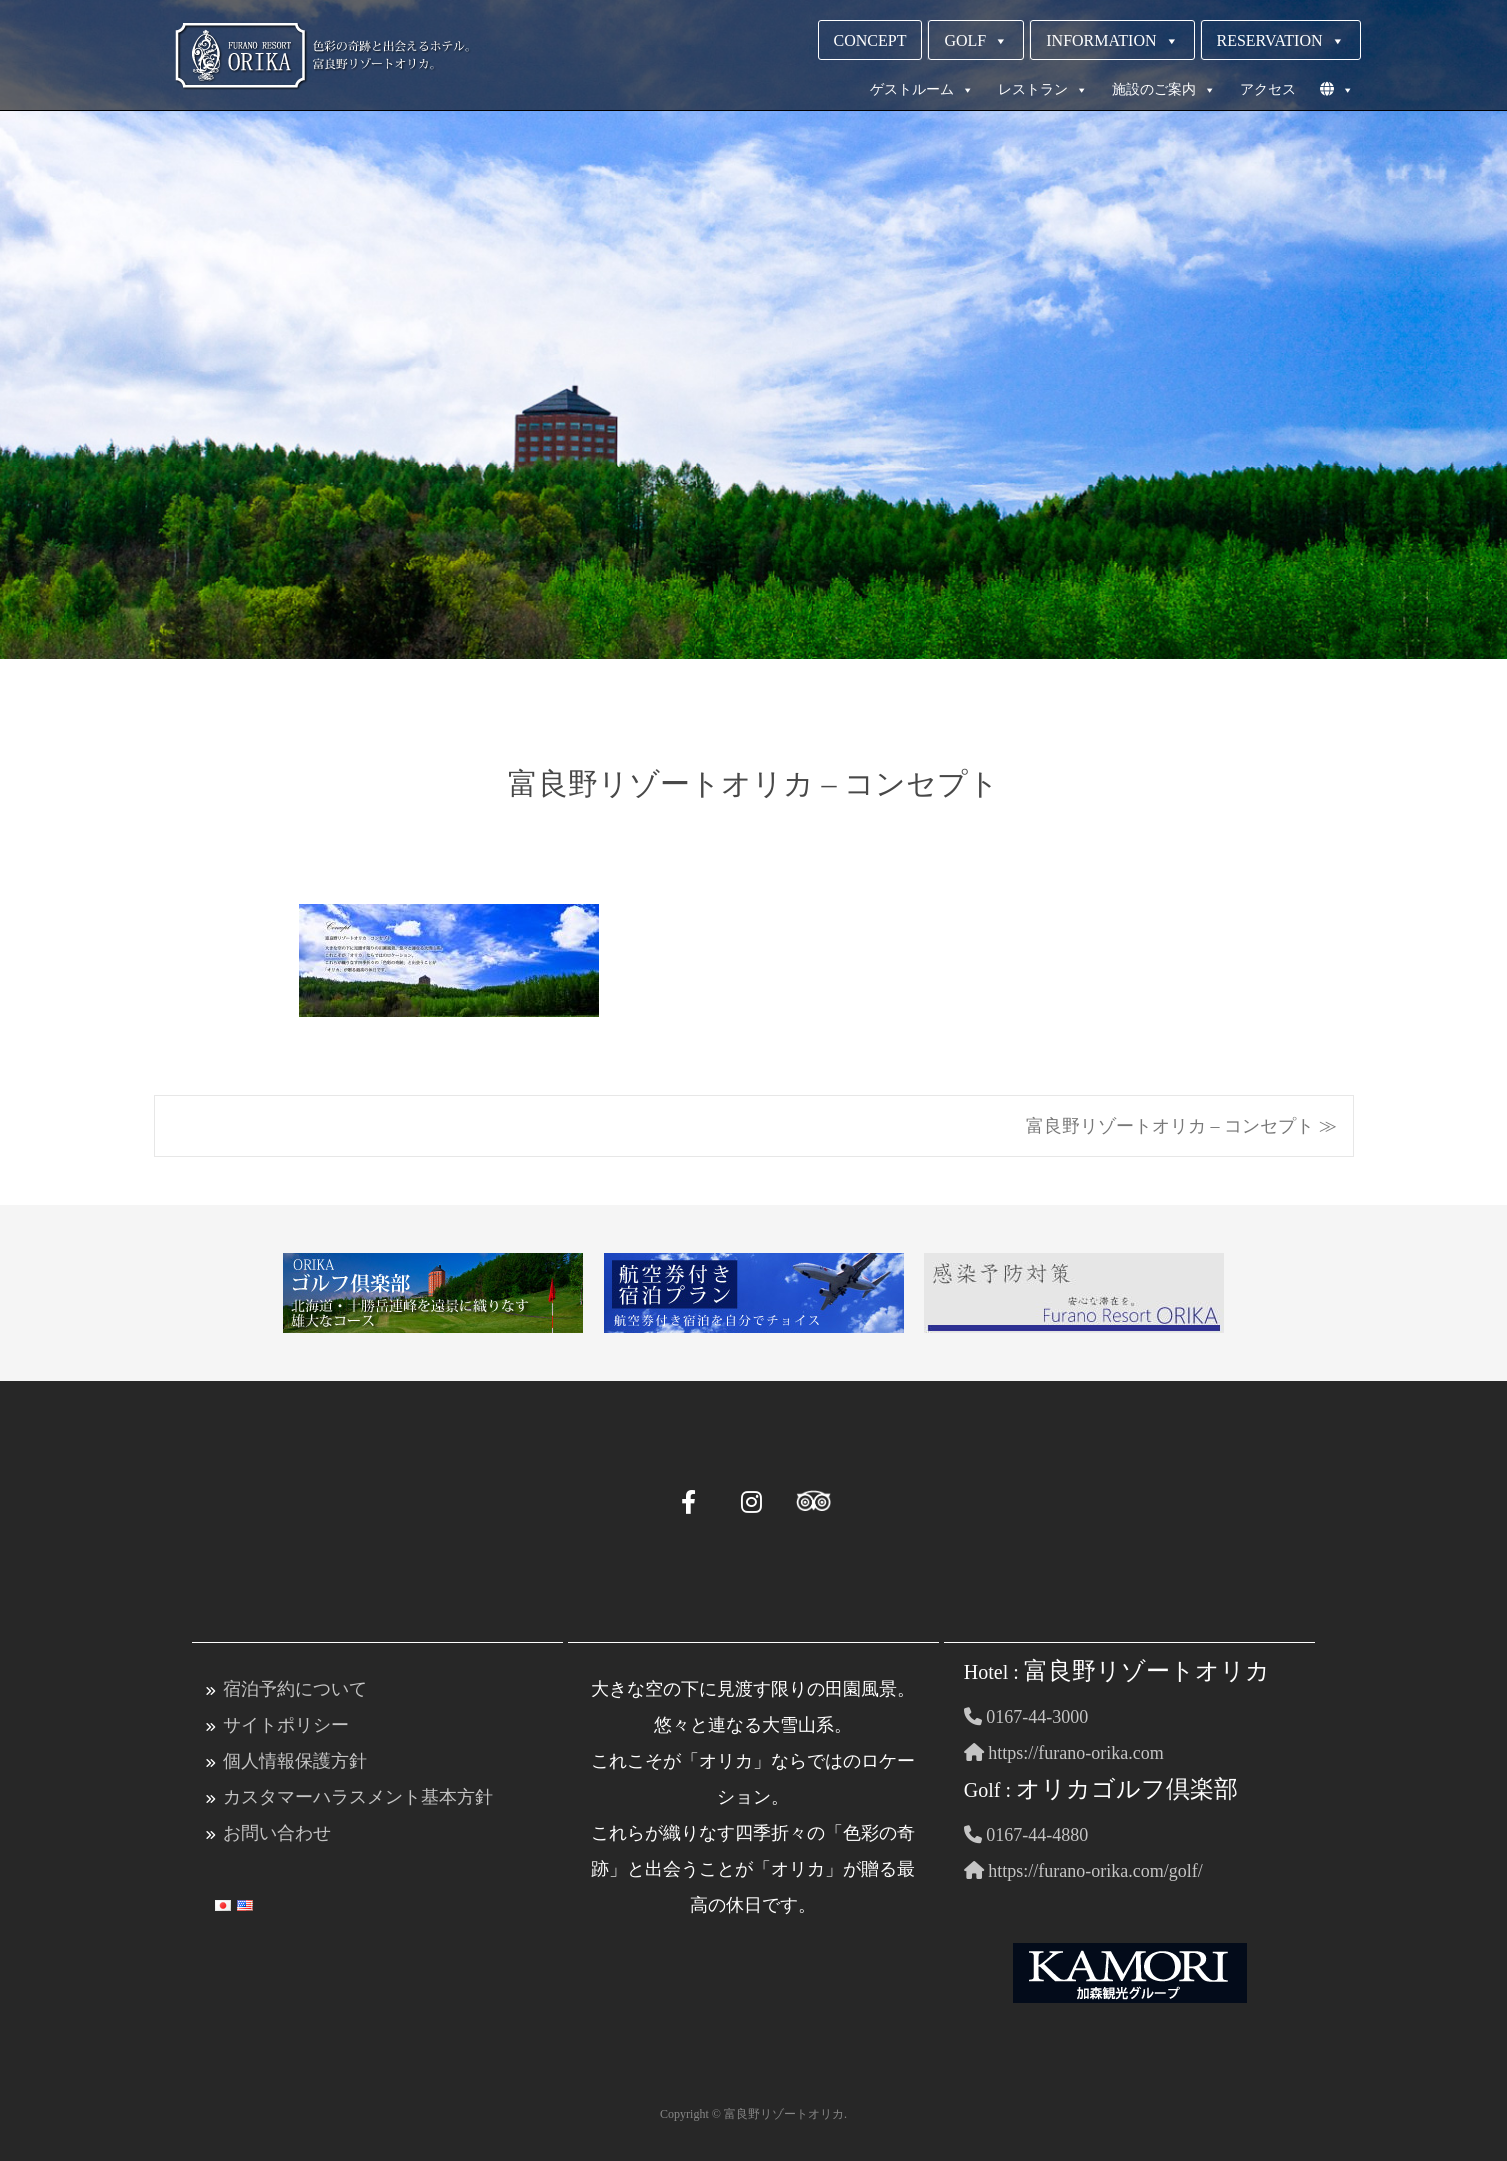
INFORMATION (1112, 40)
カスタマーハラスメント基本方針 (358, 1797)
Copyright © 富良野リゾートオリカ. (753, 2114)
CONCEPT (870, 40)
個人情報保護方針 (295, 1761)
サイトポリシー (286, 1725)
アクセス (1268, 89)
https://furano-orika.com (1064, 1753)
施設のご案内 (1164, 90)
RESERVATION (1281, 40)
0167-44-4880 (1026, 1835)
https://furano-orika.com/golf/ (1083, 1871)
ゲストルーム (922, 90)
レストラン (1043, 90)
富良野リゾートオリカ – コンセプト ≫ (1181, 1126)
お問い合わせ (277, 1833)
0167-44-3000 (1026, 1717)
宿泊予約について (295, 1689)
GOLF (976, 40)
